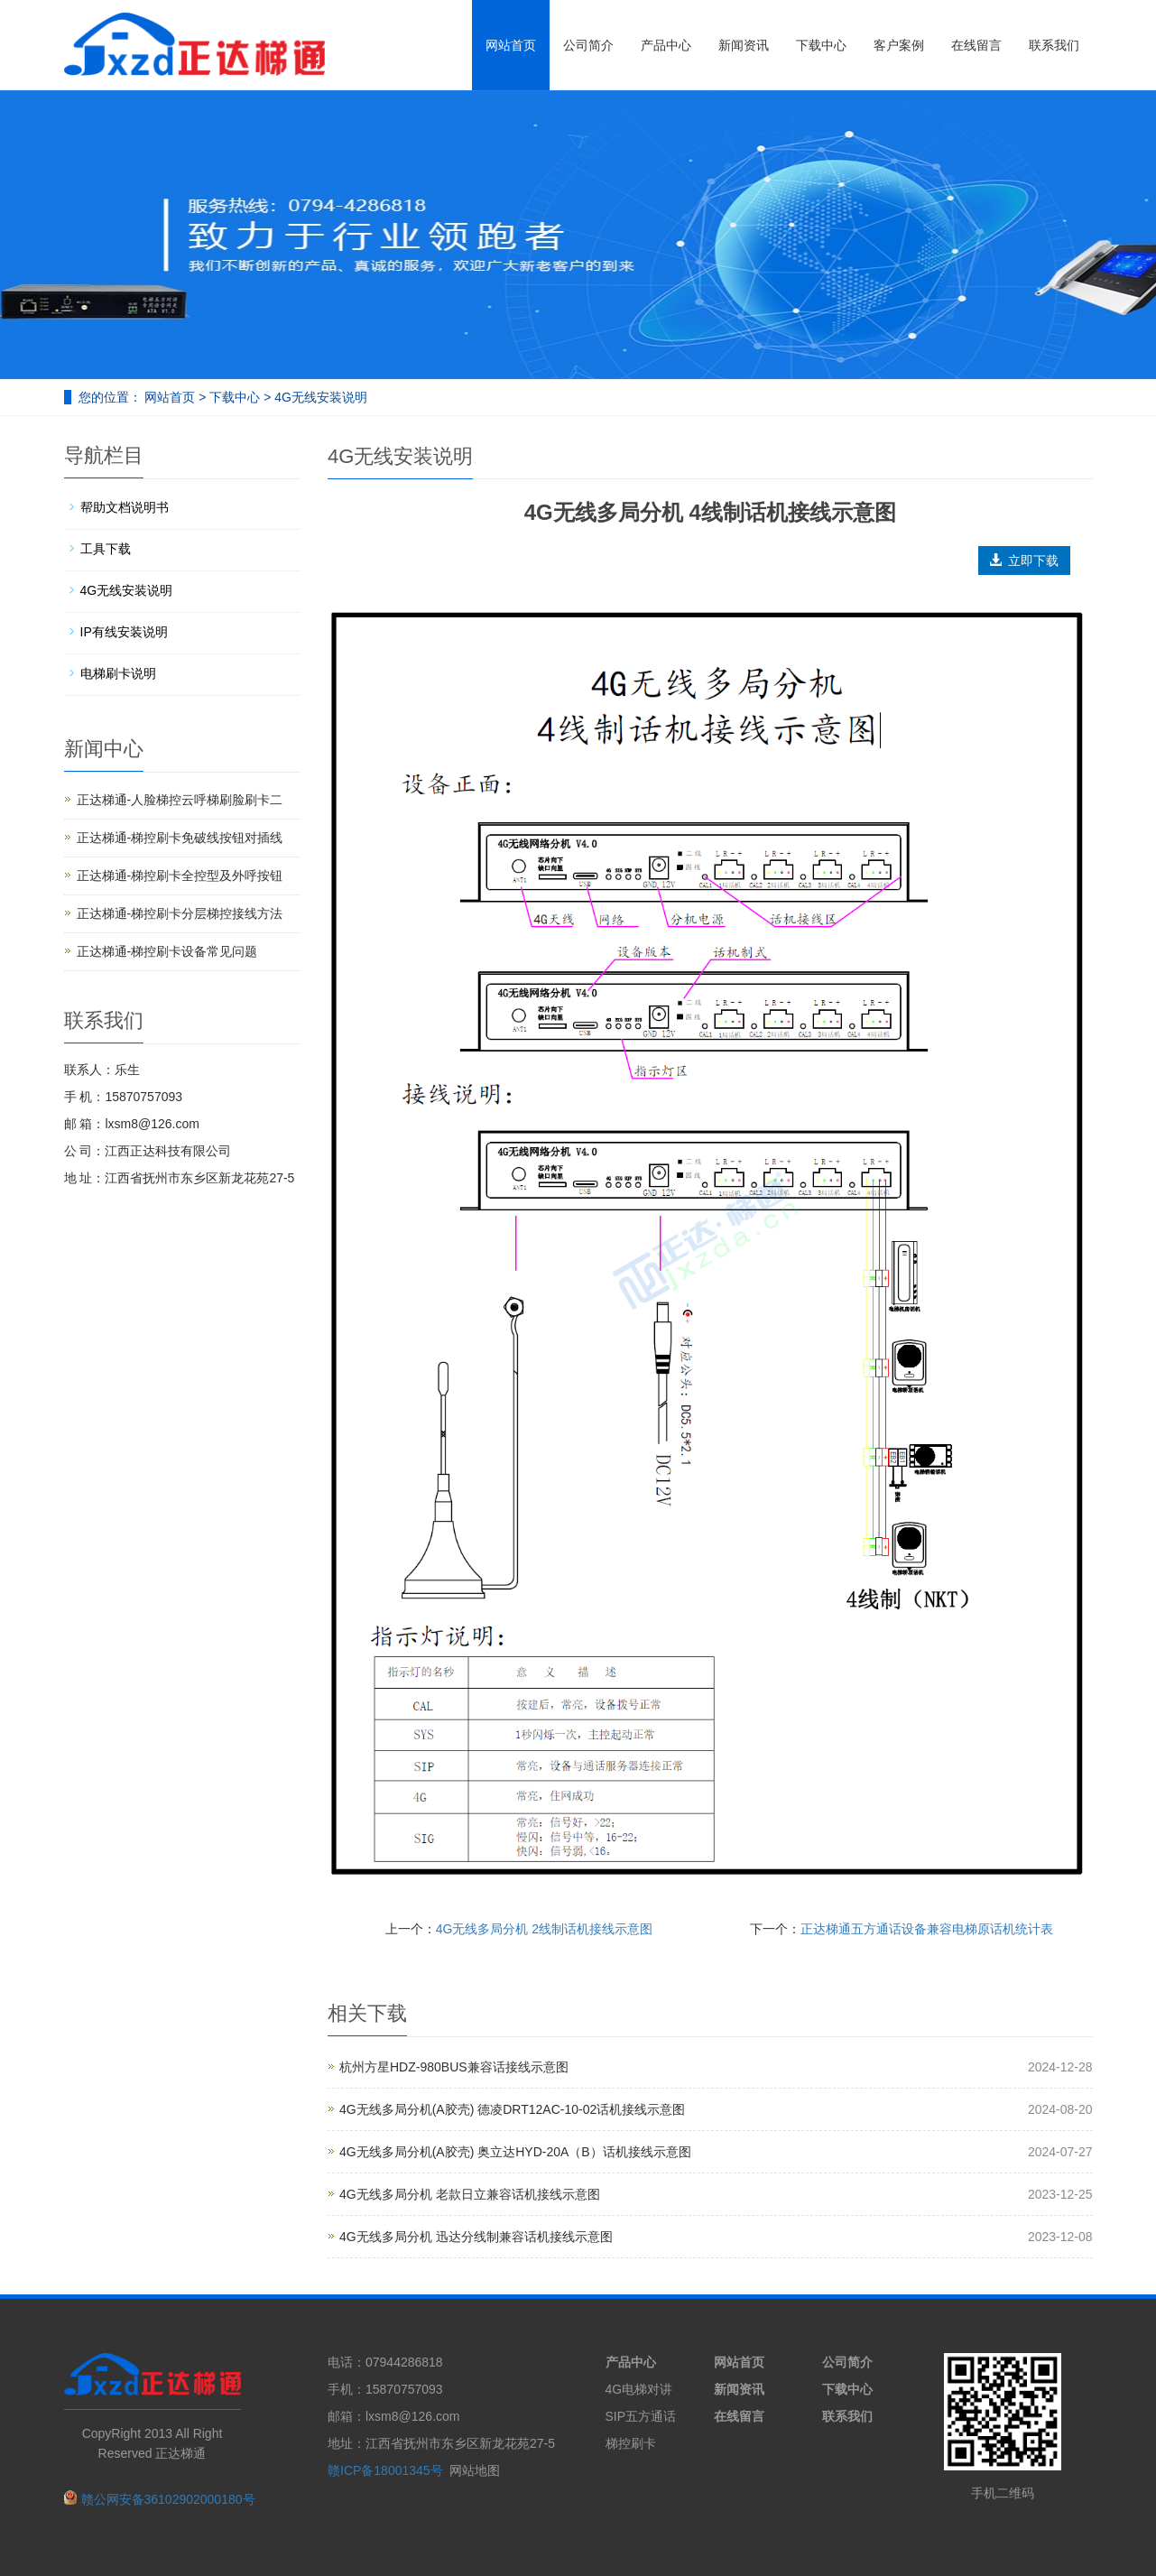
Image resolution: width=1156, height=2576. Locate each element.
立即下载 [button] (1024, 560)
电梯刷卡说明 (118, 673)
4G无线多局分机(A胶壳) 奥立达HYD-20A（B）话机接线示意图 (515, 2152)
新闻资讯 (743, 45)
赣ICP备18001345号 (385, 2470)
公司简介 (588, 45)
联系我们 (1054, 45)
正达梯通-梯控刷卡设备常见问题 (167, 951)
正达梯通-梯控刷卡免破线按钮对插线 (180, 837)
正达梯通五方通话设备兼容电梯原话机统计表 (926, 1929)
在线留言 (976, 45)
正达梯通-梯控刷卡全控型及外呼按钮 (180, 875)
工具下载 (105, 549)
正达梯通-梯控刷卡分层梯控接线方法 (180, 913)
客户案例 (899, 45)
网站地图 (474, 2470)
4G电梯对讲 (639, 2389)
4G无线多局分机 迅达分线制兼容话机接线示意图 (476, 2236)
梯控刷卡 (631, 2443)
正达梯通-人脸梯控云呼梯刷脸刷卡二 (180, 799)
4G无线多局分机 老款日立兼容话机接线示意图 (469, 2194)
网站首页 (511, 45)
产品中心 (666, 45)
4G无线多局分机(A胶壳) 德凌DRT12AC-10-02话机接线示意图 (512, 2109)
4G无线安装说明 (319, 397)
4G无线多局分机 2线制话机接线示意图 (544, 1929)
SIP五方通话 (641, 2416)
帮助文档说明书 (124, 507)
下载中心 (821, 45)
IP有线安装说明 (124, 632)
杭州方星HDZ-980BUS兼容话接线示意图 (454, 2067)
